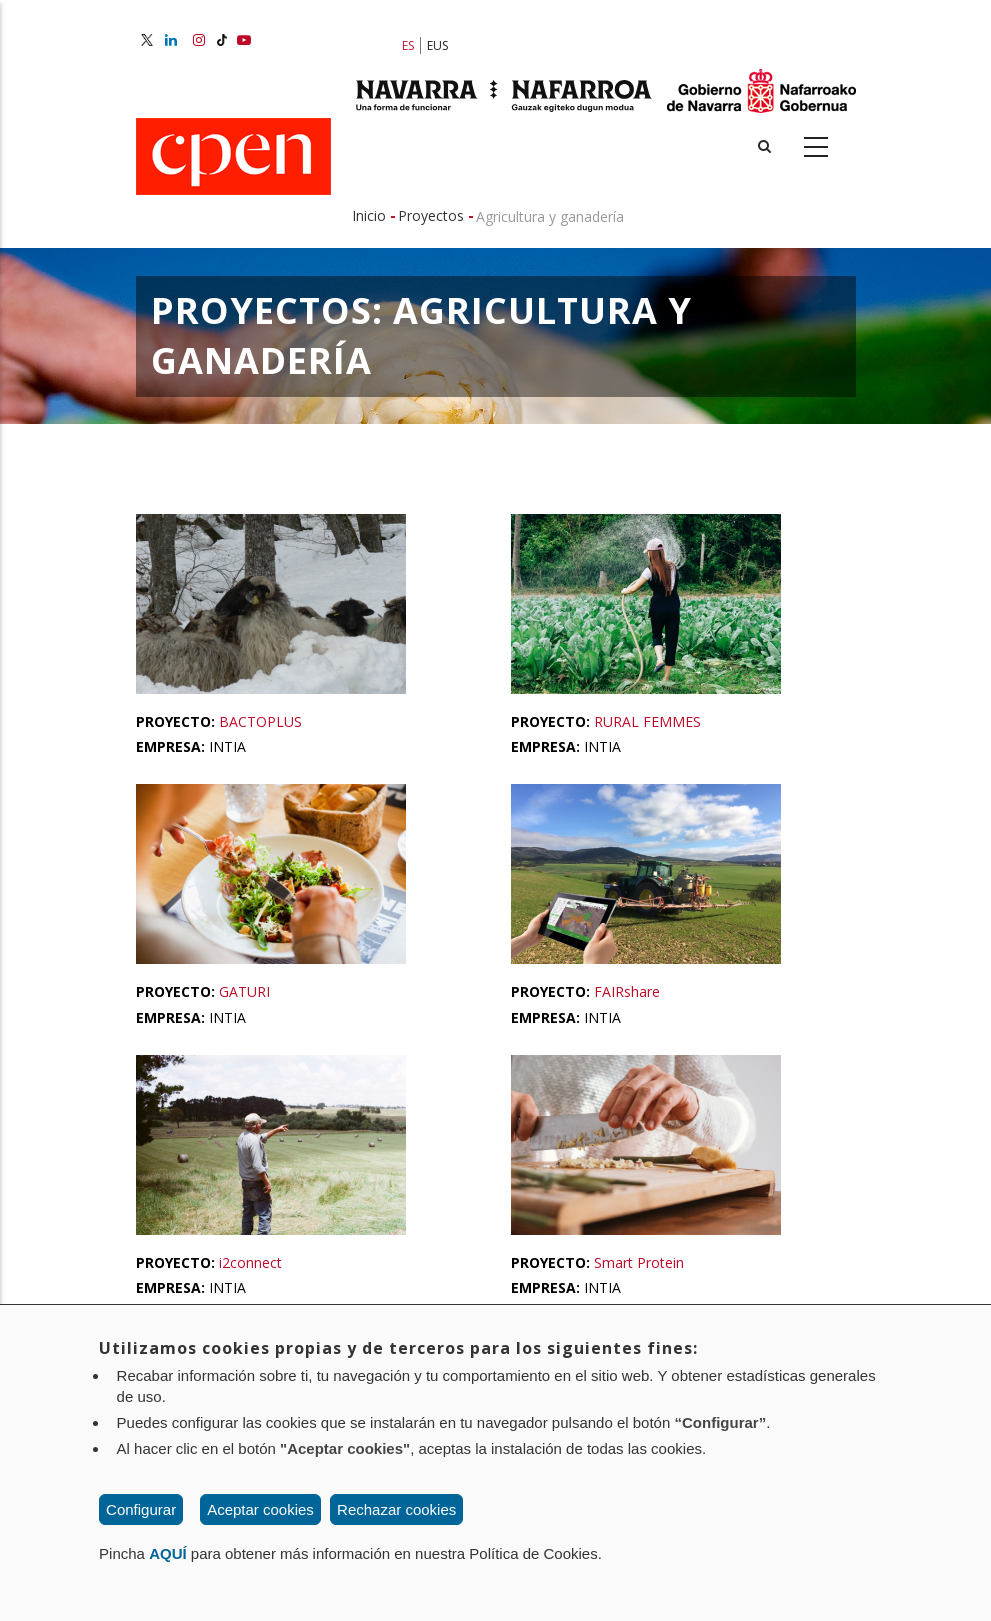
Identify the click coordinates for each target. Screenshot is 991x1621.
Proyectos (431, 215)
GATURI (244, 991)
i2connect (250, 1262)
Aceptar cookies (260, 1509)
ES (408, 45)
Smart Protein (639, 1262)
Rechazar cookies (396, 1509)
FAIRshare (627, 991)
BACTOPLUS (260, 721)
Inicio (369, 215)
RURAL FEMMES (647, 721)
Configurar (141, 1509)
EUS (437, 45)
